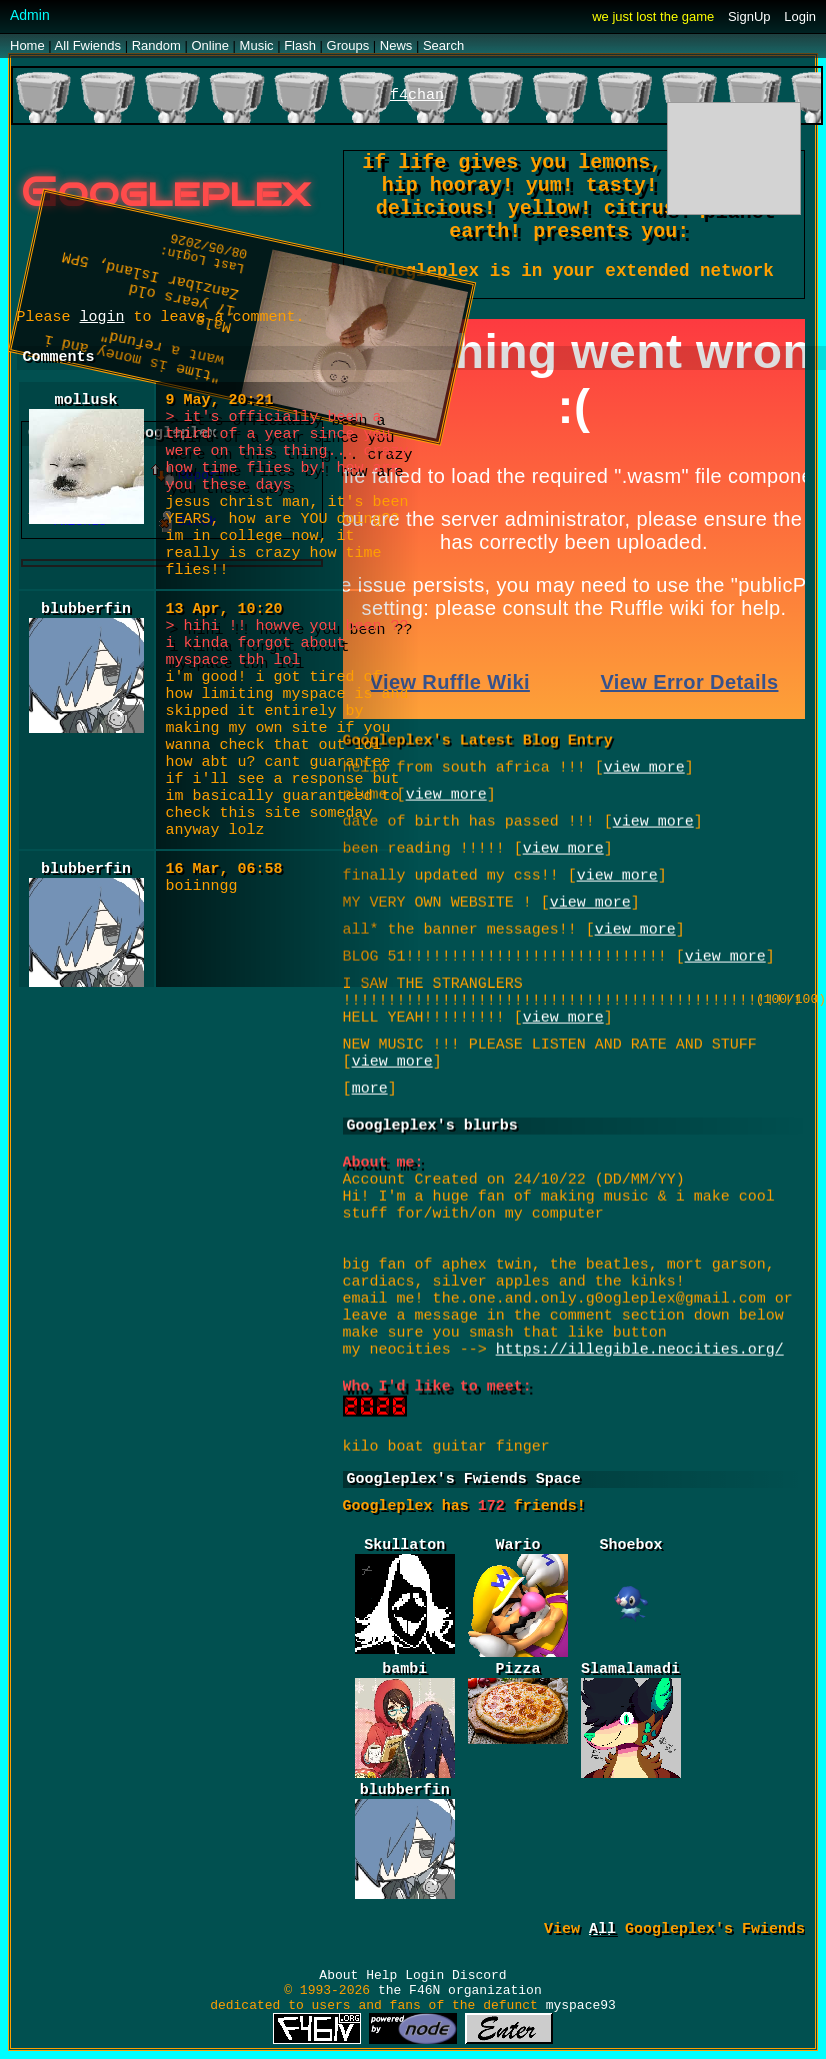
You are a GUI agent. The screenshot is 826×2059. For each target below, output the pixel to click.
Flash (300, 45)
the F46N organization (460, 1990)
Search (443, 45)
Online (210, 45)
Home (27, 45)
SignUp (749, 16)
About (338, 1975)
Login (800, 16)
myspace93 (581, 2005)
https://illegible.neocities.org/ (640, 1346)
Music (257, 45)
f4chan (417, 95)
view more (563, 1014)
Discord (479, 1975)
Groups (348, 45)
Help (381, 1975)
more (370, 1085)
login (102, 317)
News (396, 45)
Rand (156, 45)
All (88, 45)
